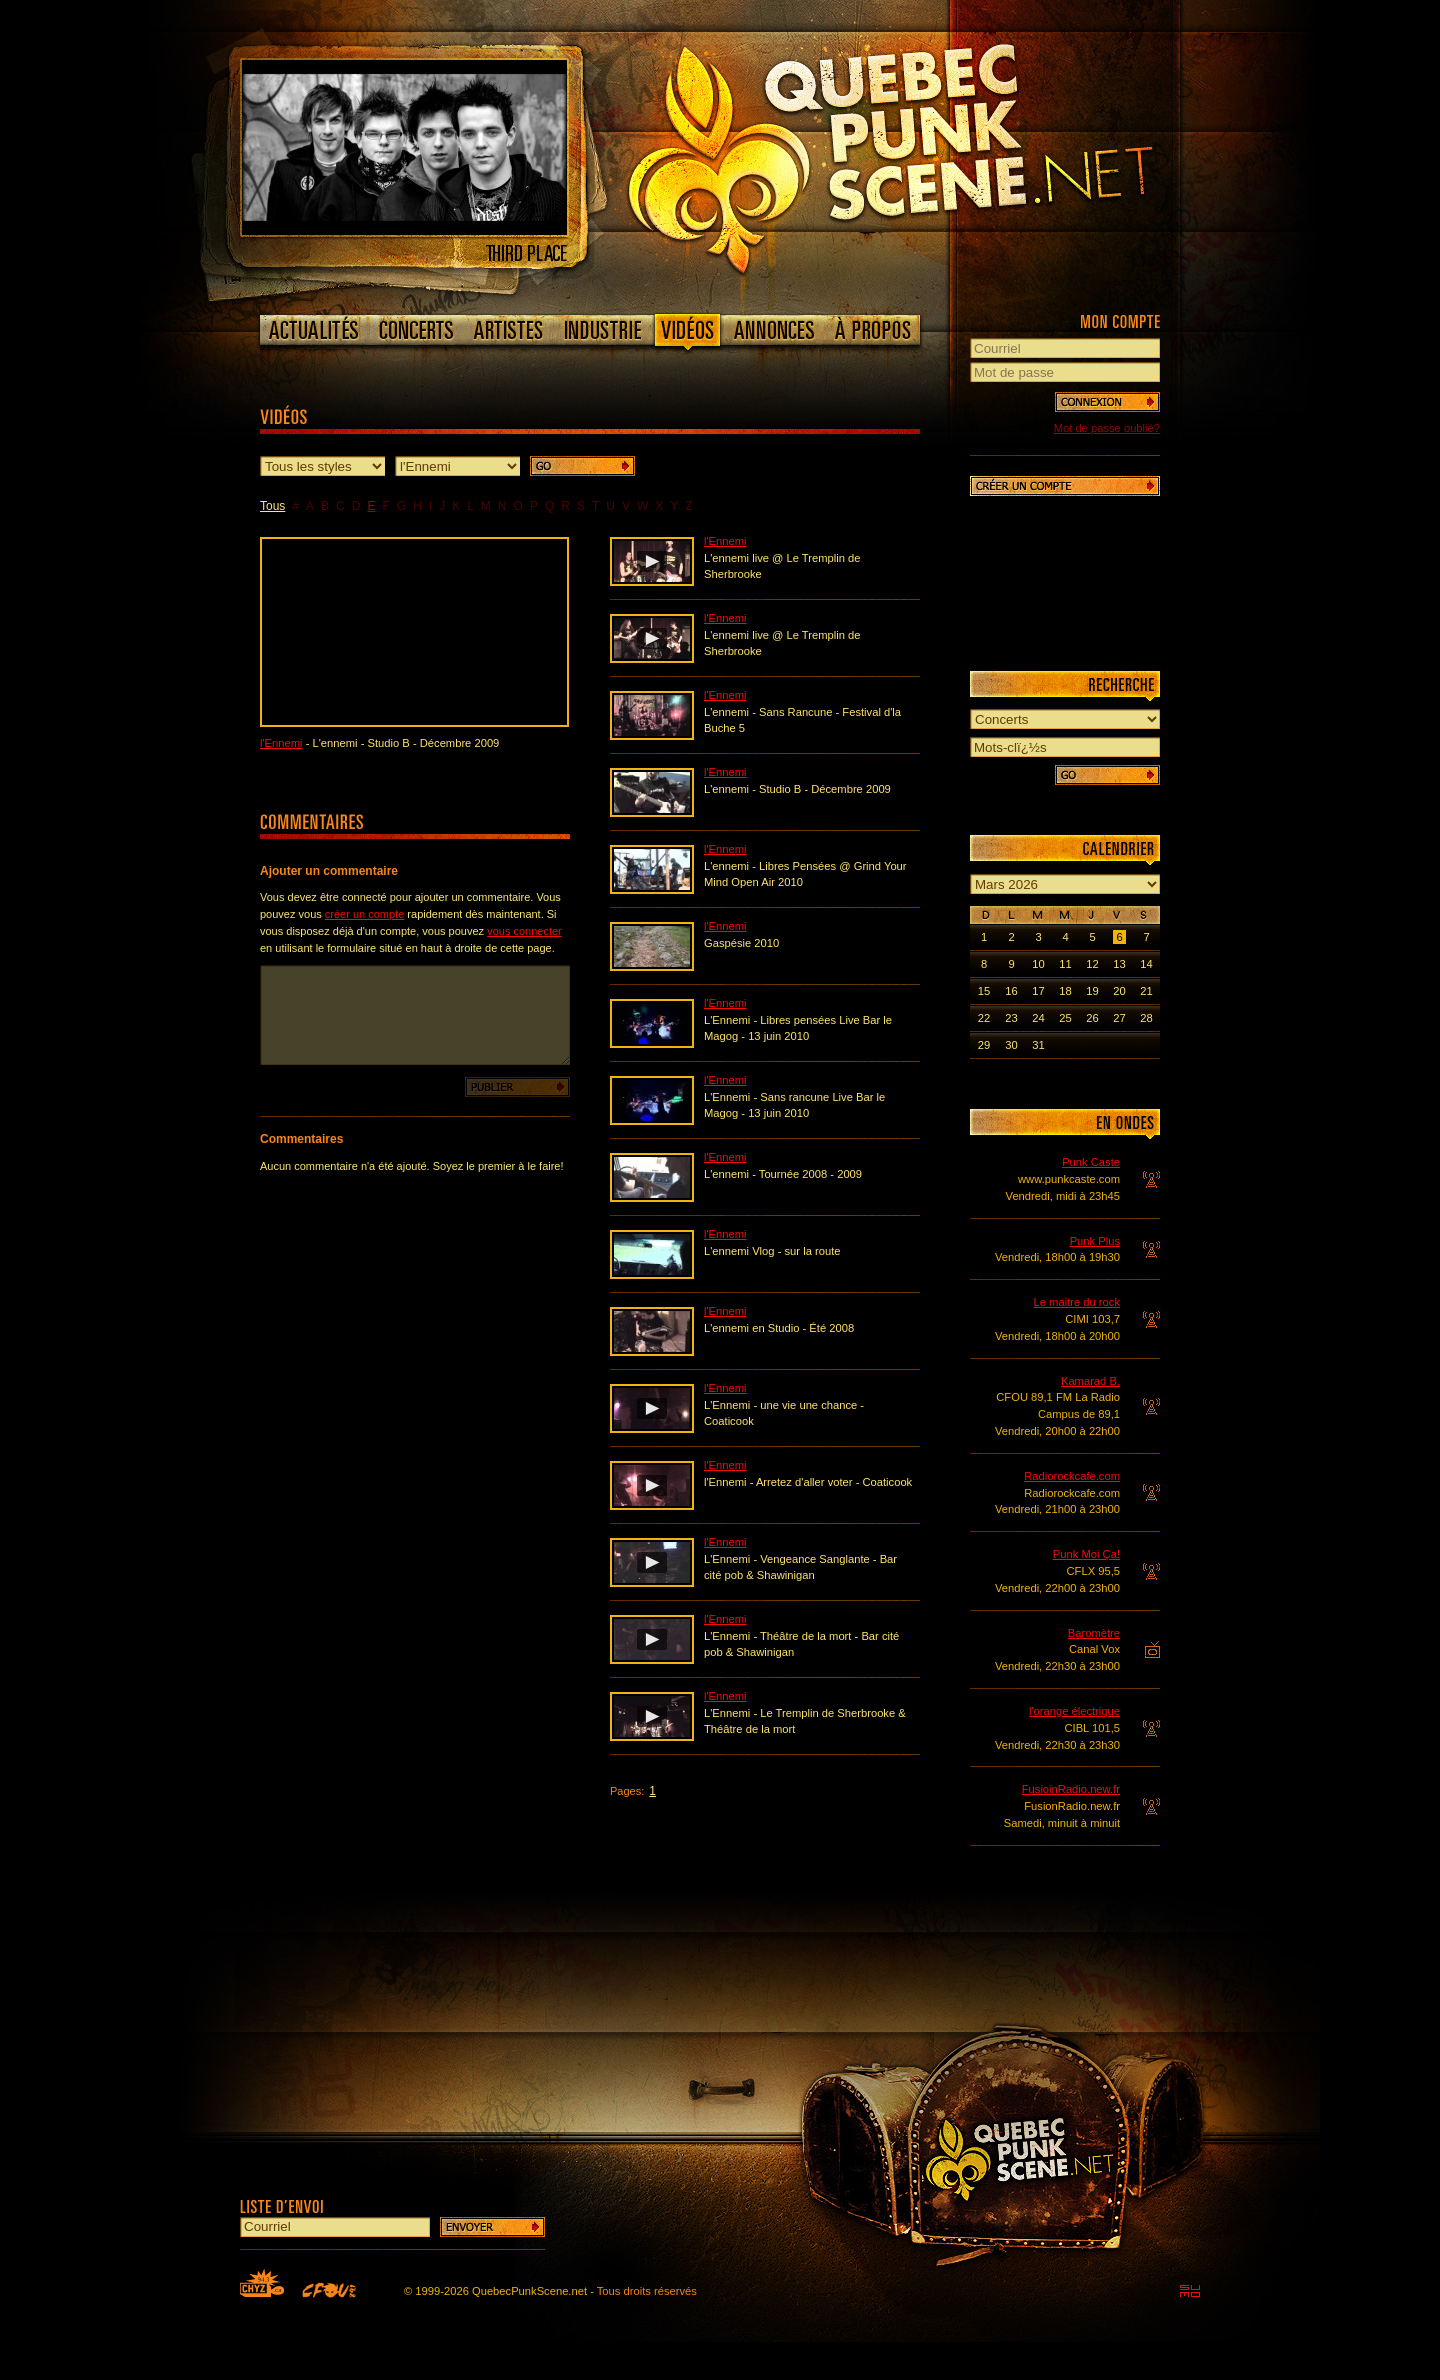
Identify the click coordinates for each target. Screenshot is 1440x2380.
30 (1011, 1045)
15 (984, 991)
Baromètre (1094, 1633)
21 (1146, 991)
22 (984, 1018)
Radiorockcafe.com (1072, 1476)
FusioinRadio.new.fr (1071, 1789)
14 (1146, 964)
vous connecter (524, 931)
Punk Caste (1091, 1162)
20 (1119, 991)
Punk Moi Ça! (1086, 1554)
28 (1146, 1018)
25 (1065, 1018)
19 (1092, 991)
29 (984, 1045)
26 (1092, 1018)
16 (1011, 991)
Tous (272, 506)
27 (1119, 1018)
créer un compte (364, 914)
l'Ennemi (281, 743)
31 (1038, 1045)
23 (1011, 1018)
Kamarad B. (1090, 1381)
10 (1038, 964)
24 (1038, 1018)
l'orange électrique (1074, 1711)
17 (1038, 991)
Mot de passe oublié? (1107, 428)
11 (1065, 964)
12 (1092, 964)
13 (1119, 964)
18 (1065, 991)
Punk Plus (1095, 1241)
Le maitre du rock (1077, 1302)
